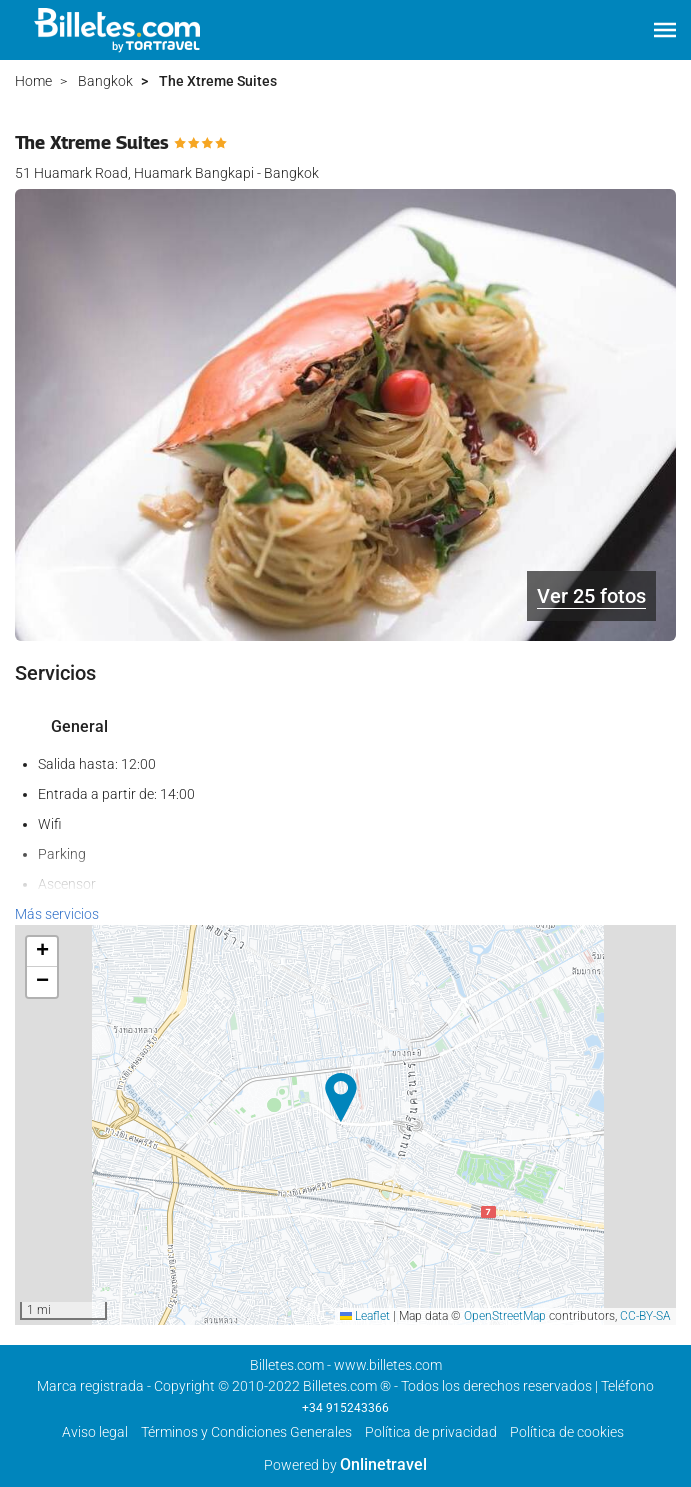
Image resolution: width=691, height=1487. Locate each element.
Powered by (345, 1465)
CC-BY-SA (645, 1316)
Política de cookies (567, 1432)
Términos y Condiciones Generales (246, 1432)
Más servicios (57, 914)
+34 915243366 (345, 1408)
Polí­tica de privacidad (431, 1432)
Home (33, 81)
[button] (665, 30)
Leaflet (365, 1316)
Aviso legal (95, 1432)
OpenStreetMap (505, 1316)
